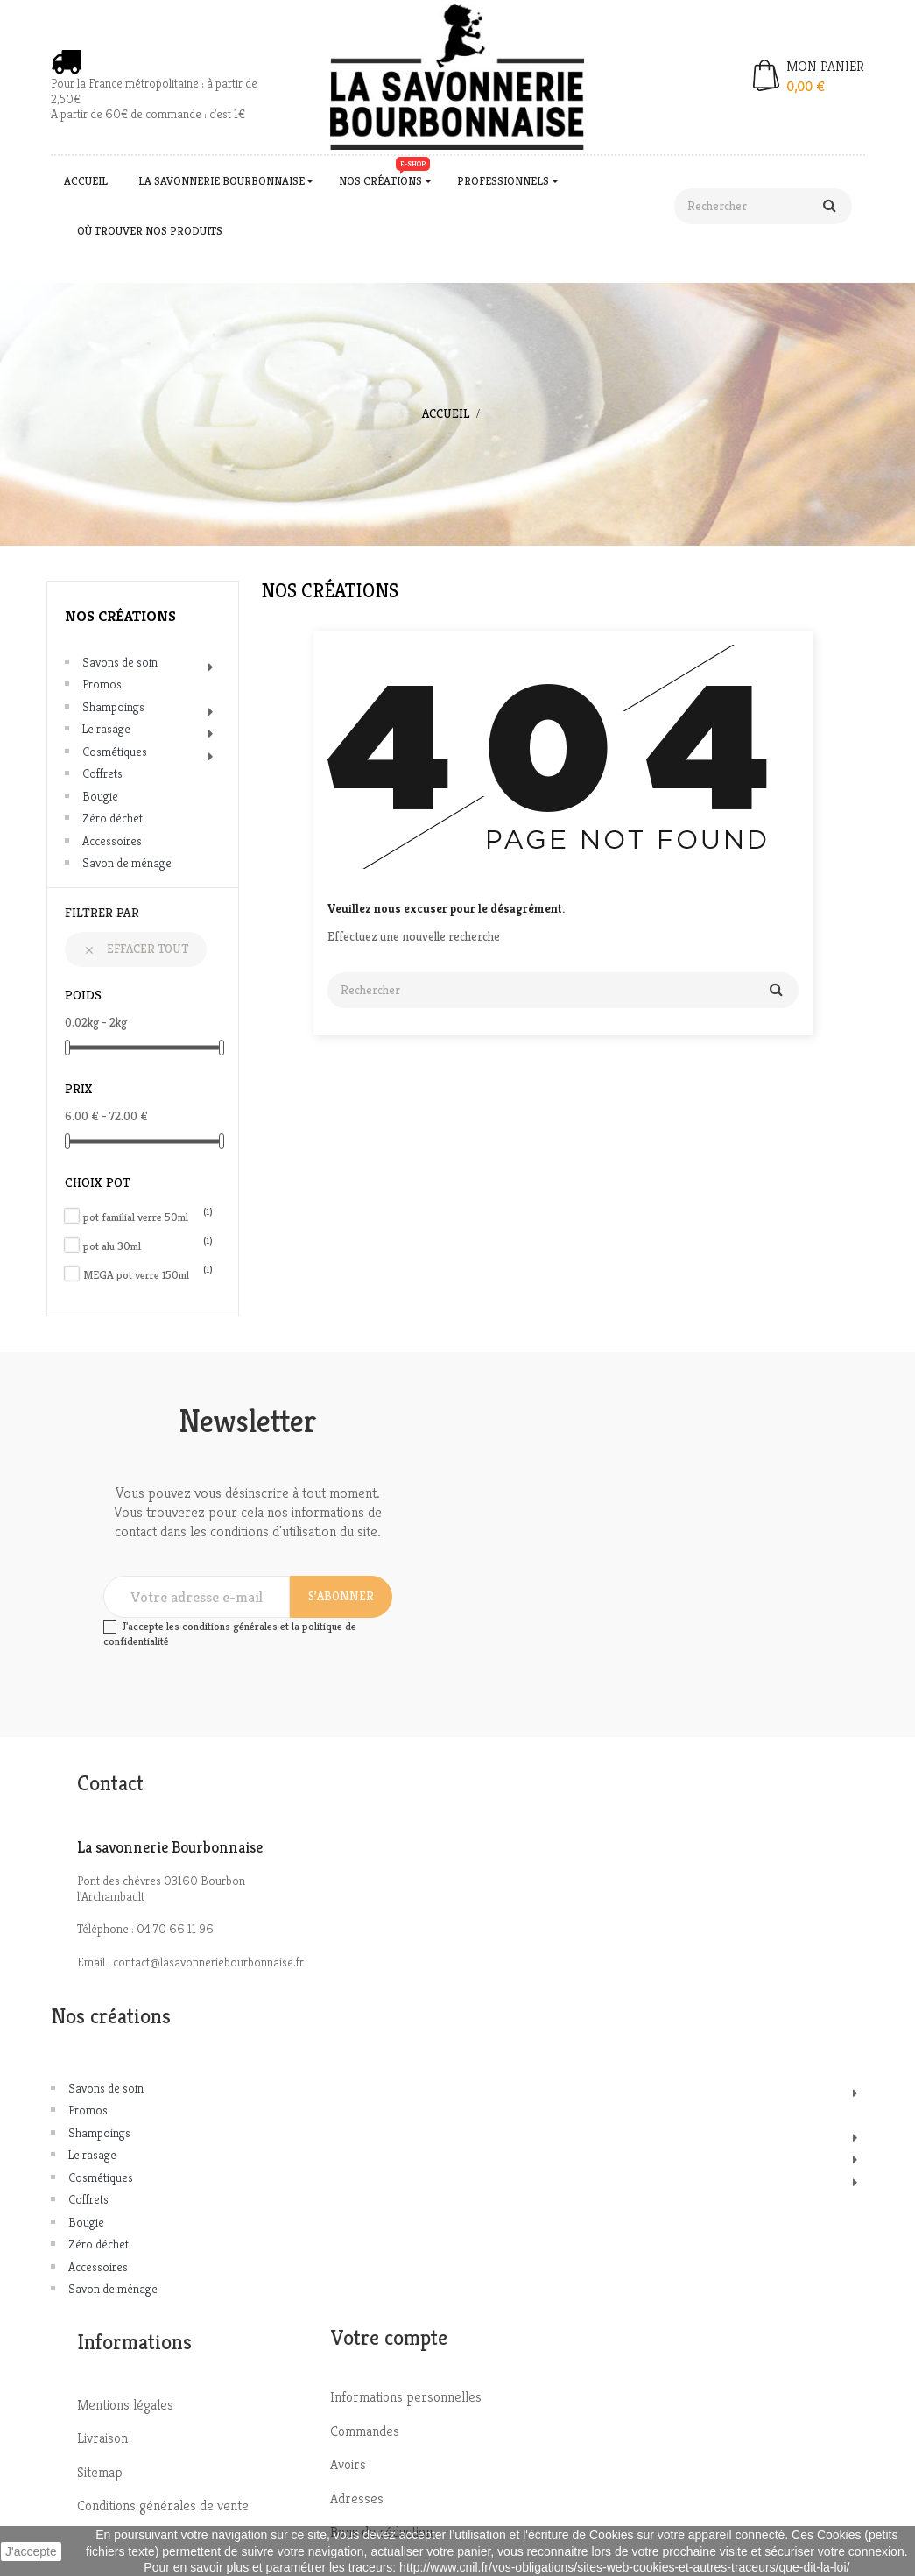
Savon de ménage (127, 863)
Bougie (100, 796)
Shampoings (113, 707)
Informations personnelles (406, 2397)
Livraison (102, 2438)
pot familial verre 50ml (148, 1217)
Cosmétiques (114, 751)
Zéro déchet (112, 818)
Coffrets (102, 773)
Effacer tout (135, 948)
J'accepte (31, 2551)
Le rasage (106, 729)
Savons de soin (120, 662)
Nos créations (120, 615)
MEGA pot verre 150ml (148, 1274)
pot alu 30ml (148, 1246)
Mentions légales (125, 2405)
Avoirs (348, 2464)
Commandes (364, 2431)
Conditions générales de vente (163, 2505)
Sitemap (100, 2472)
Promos (102, 684)
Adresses (357, 2498)
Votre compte (388, 2338)
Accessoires (112, 841)
